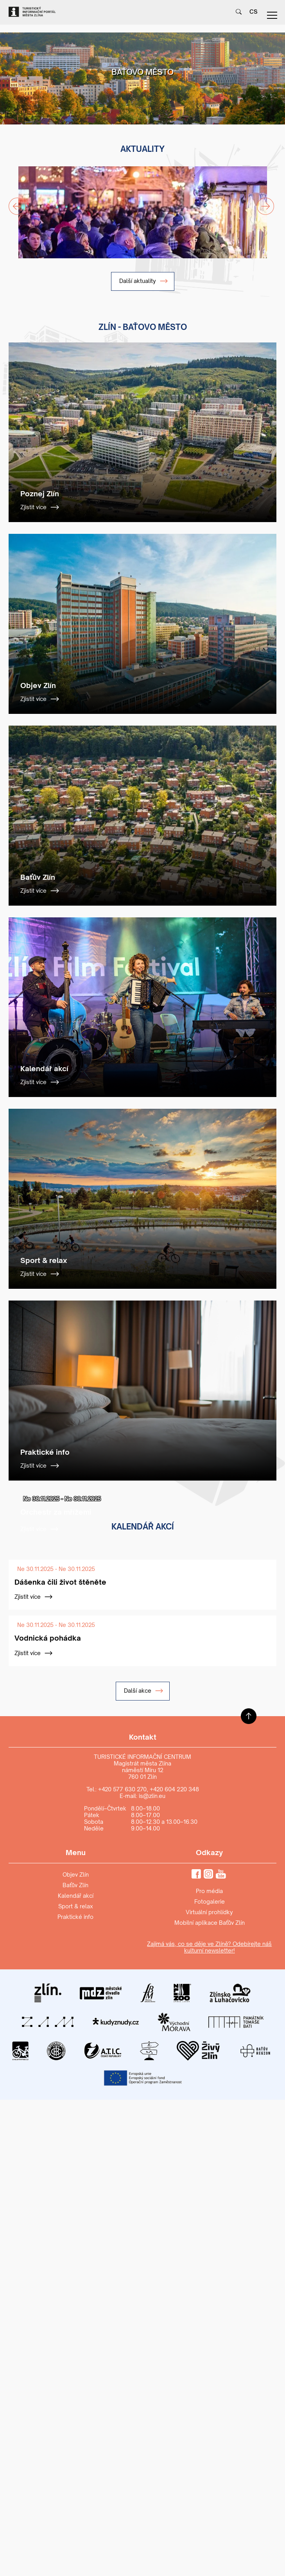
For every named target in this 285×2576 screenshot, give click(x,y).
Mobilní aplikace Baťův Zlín (209, 1922)
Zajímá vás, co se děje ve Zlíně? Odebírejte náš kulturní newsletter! (209, 1947)
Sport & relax (75, 1906)
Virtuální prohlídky (209, 1912)
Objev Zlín (76, 1874)
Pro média (209, 1891)
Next (261, 201)
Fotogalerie (209, 1901)
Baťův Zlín (75, 1885)
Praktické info (75, 1916)
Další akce (143, 1690)
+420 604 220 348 (174, 1789)
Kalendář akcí (75, 1895)
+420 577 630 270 (122, 1789)
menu (272, 15)
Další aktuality (143, 281)
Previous (12, 201)
